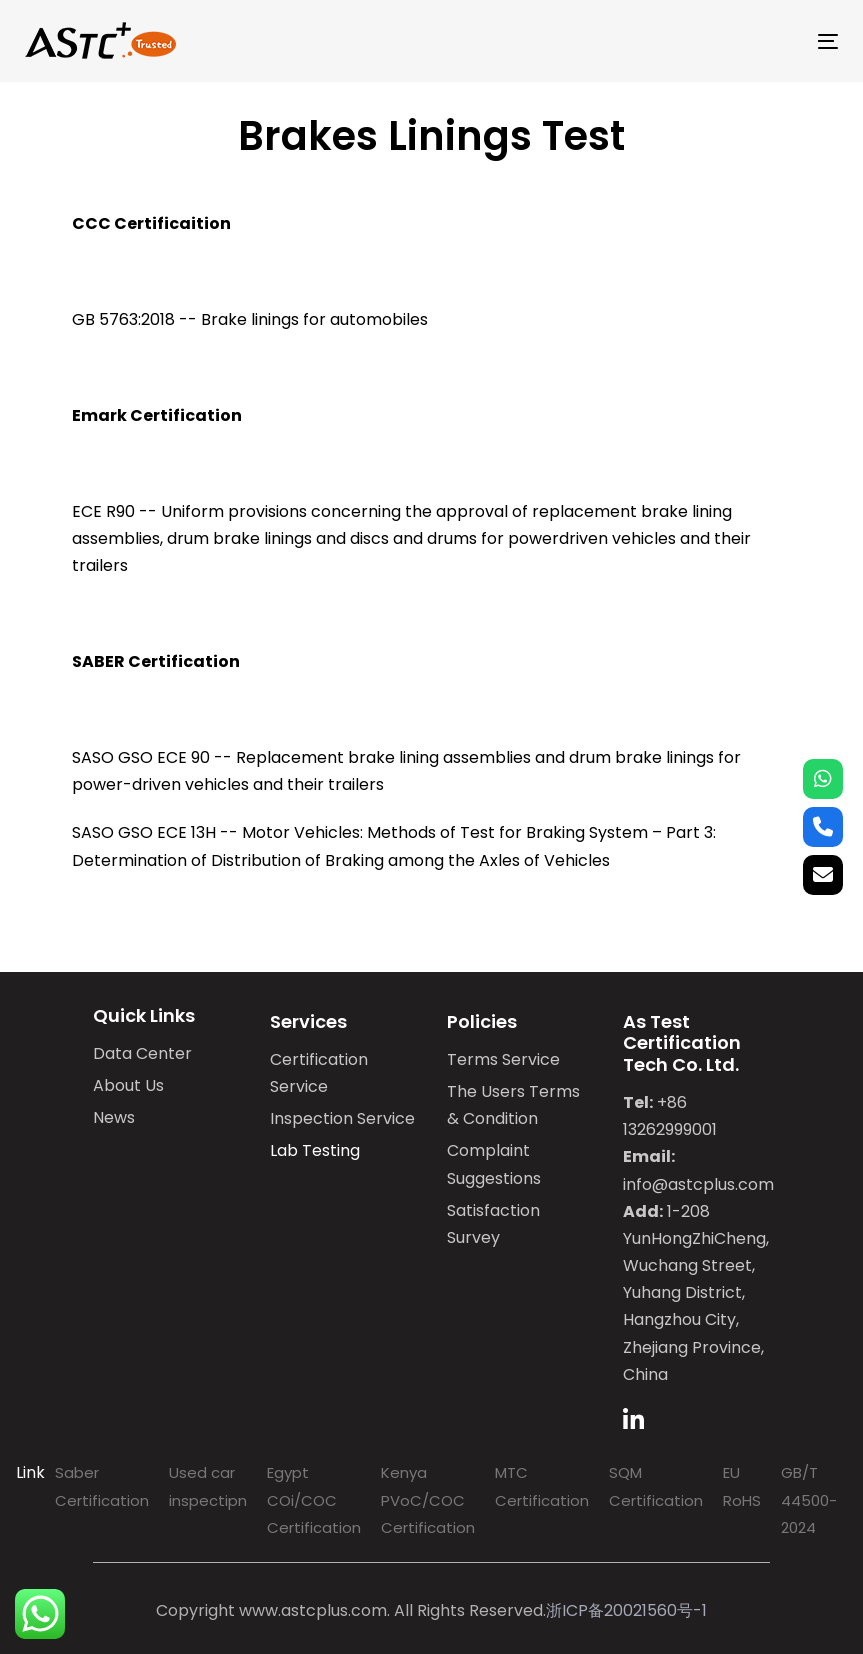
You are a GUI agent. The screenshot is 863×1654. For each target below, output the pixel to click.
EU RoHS (742, 1486)
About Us (128, 1085)
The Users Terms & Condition (513, 1105)
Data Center (142, 1053)
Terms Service (503, 1059)
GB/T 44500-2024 (809, 1499)
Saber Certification (102, 1486)
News (114, 1117)
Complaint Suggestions (494, 1164)
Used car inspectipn (208, 1486)
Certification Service (319, 1073)
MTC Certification (542, 1486)
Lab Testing (315, 1150)
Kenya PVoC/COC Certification (428, 1499)
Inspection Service (342, 1118)
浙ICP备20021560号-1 (626, 1610)
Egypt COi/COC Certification (314, 1499)
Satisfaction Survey (493, 1224)
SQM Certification (656, 1486)
